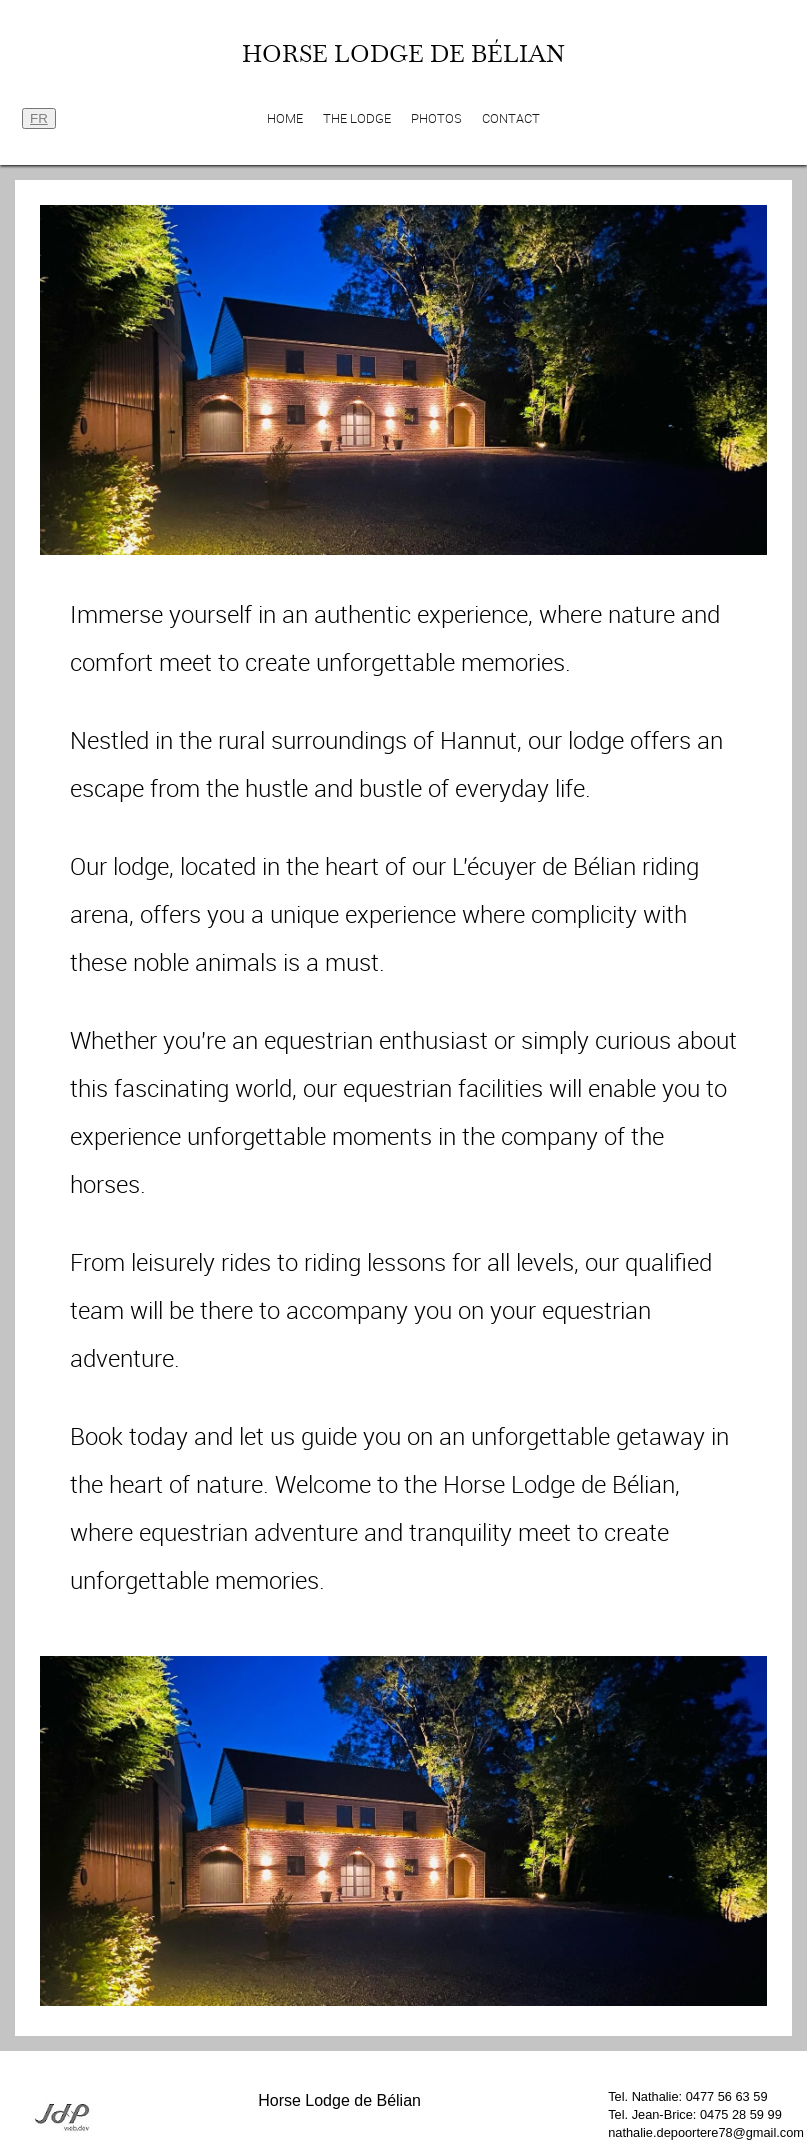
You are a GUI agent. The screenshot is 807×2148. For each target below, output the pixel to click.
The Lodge (357, 118)
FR (39, 118)
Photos (436, 118)
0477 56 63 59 (727, 2096)
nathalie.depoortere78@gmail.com (706, 2132)
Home (285, 118)
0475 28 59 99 (741, 2114)
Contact (511, 118)
